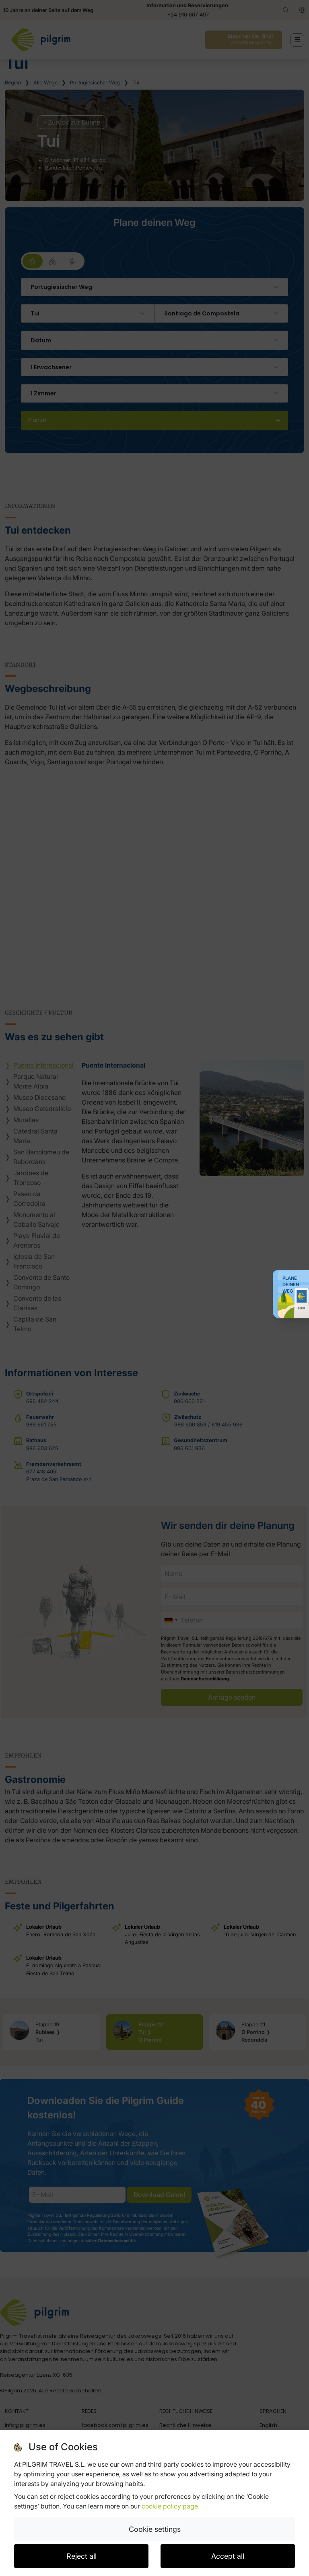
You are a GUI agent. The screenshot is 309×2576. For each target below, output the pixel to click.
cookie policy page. (171, 2506)
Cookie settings (155, 2529)
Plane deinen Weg (290, 1284)
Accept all (227, 2556)
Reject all (81, 2556)
